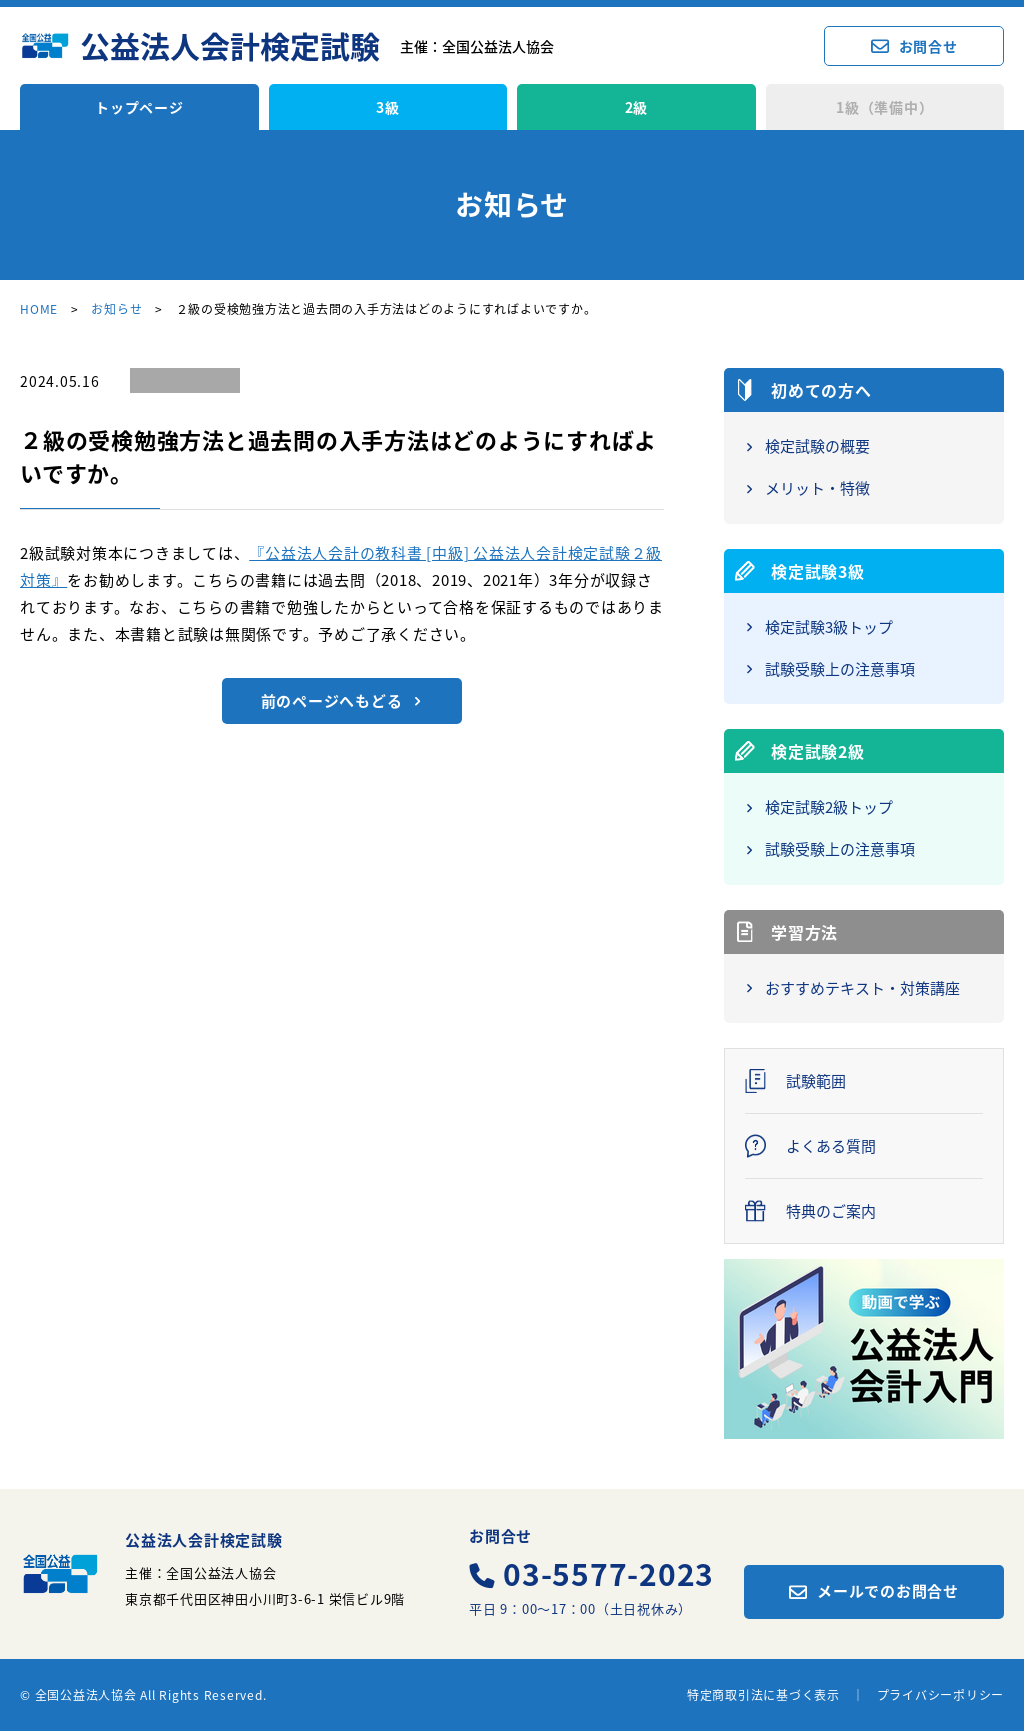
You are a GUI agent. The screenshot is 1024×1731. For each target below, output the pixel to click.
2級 (637, 107)
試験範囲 (816, 1081)
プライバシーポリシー (941, 1695)
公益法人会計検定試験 (230, 46)
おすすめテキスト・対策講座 (862, 989)
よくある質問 (831, 1146)
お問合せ (928, 46)
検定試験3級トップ (829, 628)
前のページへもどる (332, 701)
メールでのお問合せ (888, 1591)
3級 (388, 107)
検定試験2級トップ (829, 808)
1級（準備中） (884, 107)
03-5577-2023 (608, 1574)
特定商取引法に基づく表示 (763, 1695)
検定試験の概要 (817, 447)
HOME (39, 309)
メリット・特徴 (817, 489)
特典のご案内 (831, 1211)
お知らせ (116, 309)
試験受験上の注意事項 (840, 670)
